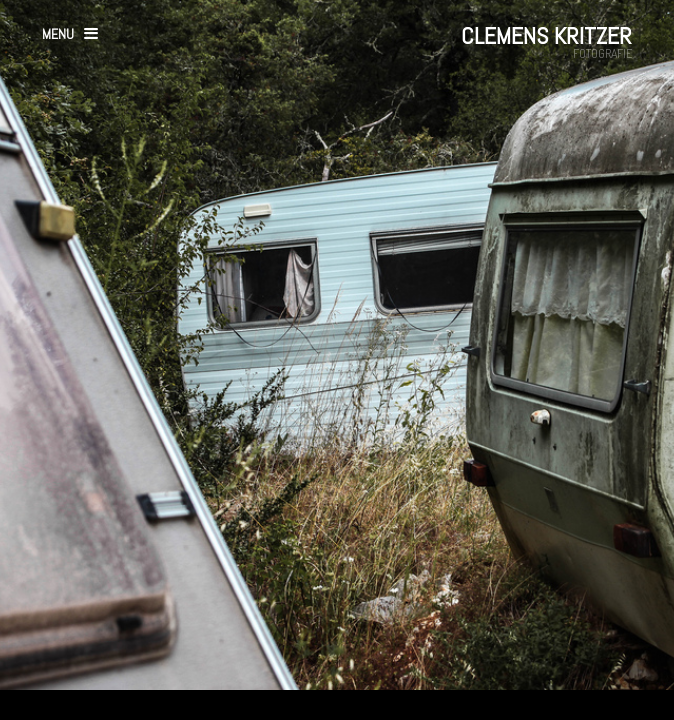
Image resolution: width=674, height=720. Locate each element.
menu (58, 34)
